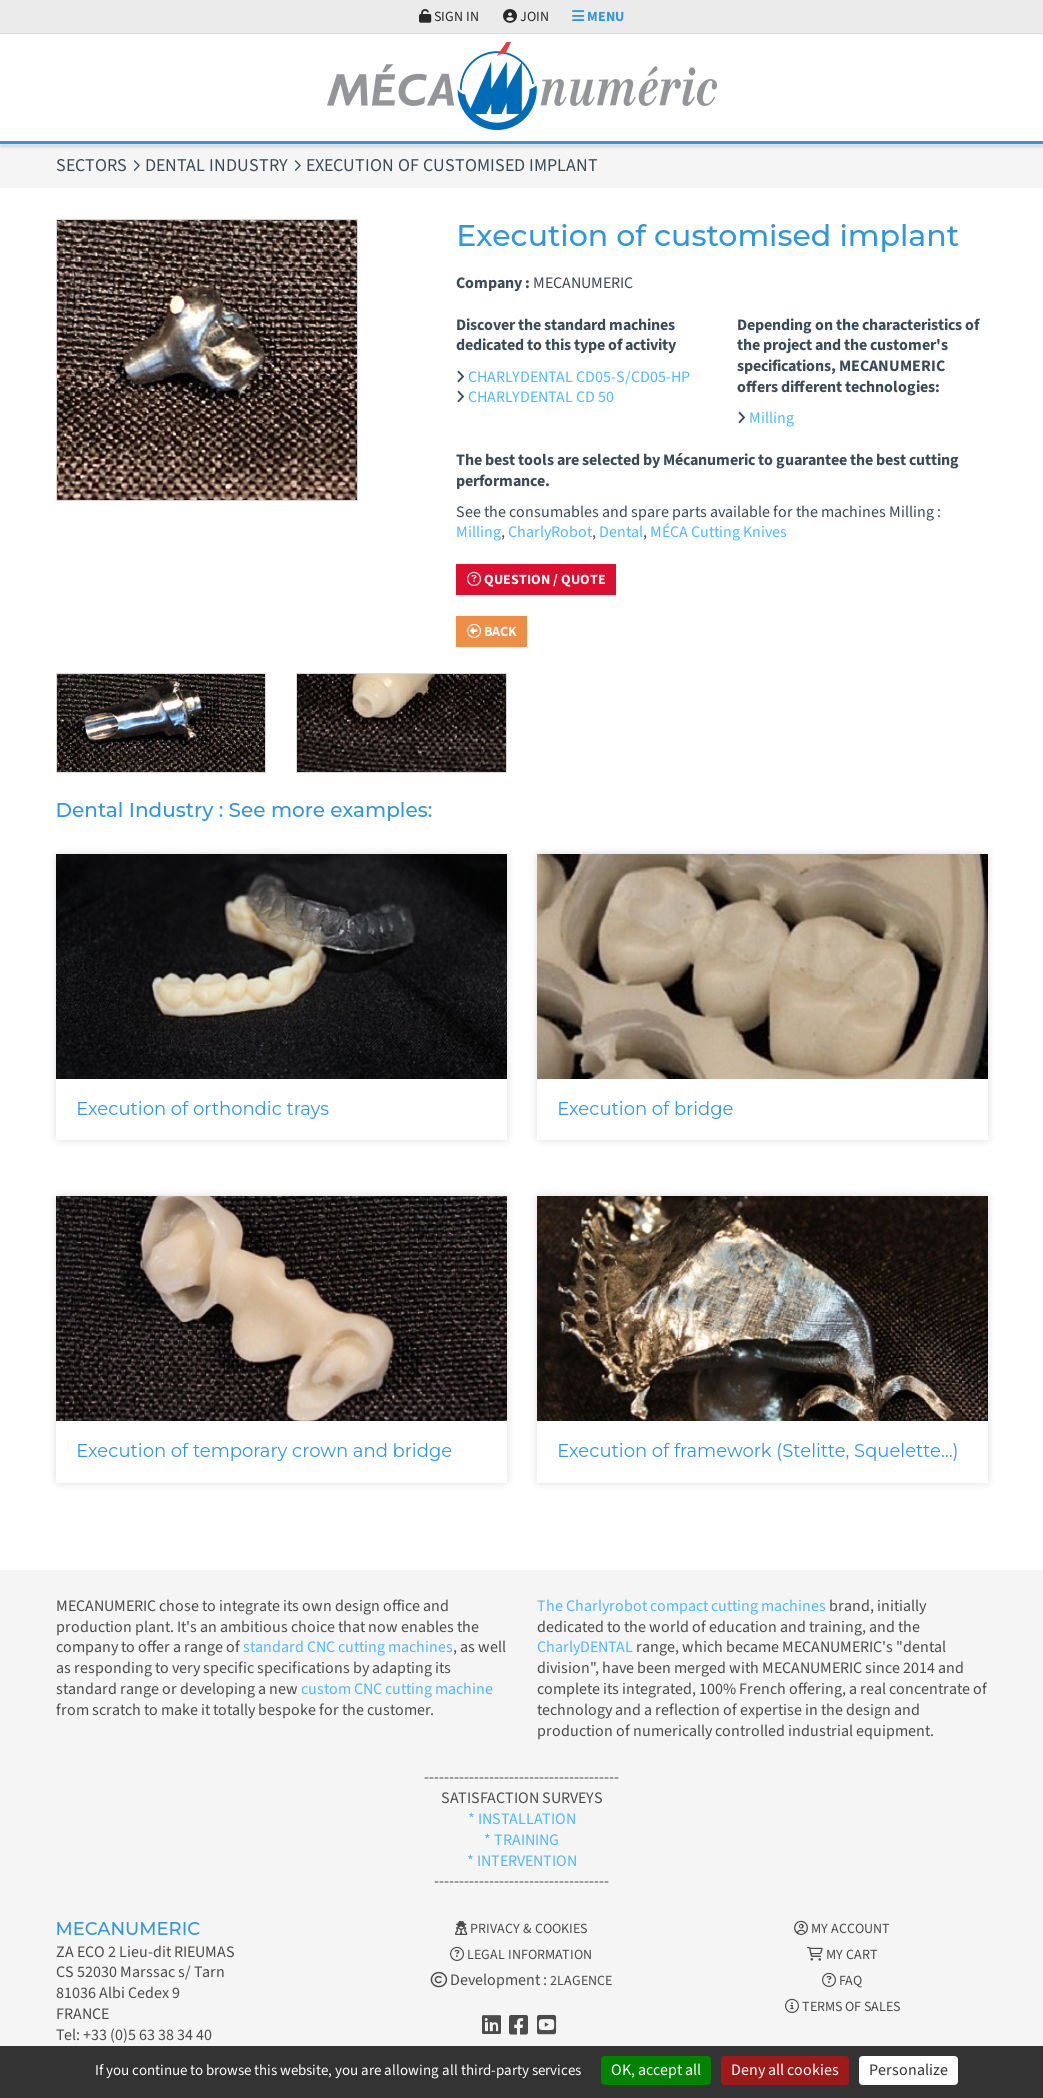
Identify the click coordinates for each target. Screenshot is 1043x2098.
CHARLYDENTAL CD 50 (541, 397)
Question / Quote (536, 580)
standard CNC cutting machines (346, 1647)
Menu (598, 17)
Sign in (449, 17)
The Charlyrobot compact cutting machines (681, 1606)
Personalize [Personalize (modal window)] (908, 2070)
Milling (771, 418)
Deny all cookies (785, 2070)
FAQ (842, 1981)
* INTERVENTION (522, 1861)
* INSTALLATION (522, 1819)
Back (492, 632)
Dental (621, 532)
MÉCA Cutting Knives (718, 532)
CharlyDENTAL (586, 1647)
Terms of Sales (842, 2007)
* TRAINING (521, 1840)
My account (842, 1929)
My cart (842, 1955)
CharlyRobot (550, 532)
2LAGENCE (581, 1981)
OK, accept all (656, 2070)
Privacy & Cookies (521, 1929)
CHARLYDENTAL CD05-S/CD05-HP (579, 377)
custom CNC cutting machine (397, 1689)
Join (526, 17)
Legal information (521, 1955)
